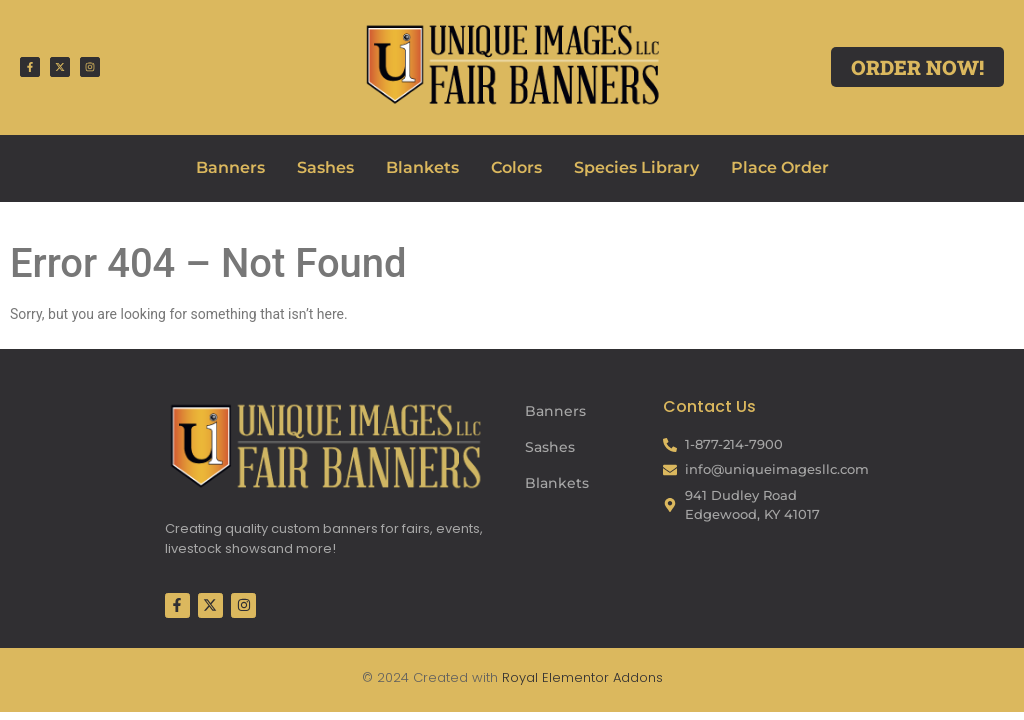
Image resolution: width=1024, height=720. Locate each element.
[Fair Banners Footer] (325, 445)
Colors (516, 167)
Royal (520, 677)
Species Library (636, 167)
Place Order (780, 167)
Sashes (325, 167)
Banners (230, 167)
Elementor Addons (600, 677)
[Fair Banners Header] (511, 64)
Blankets (422, 167)
